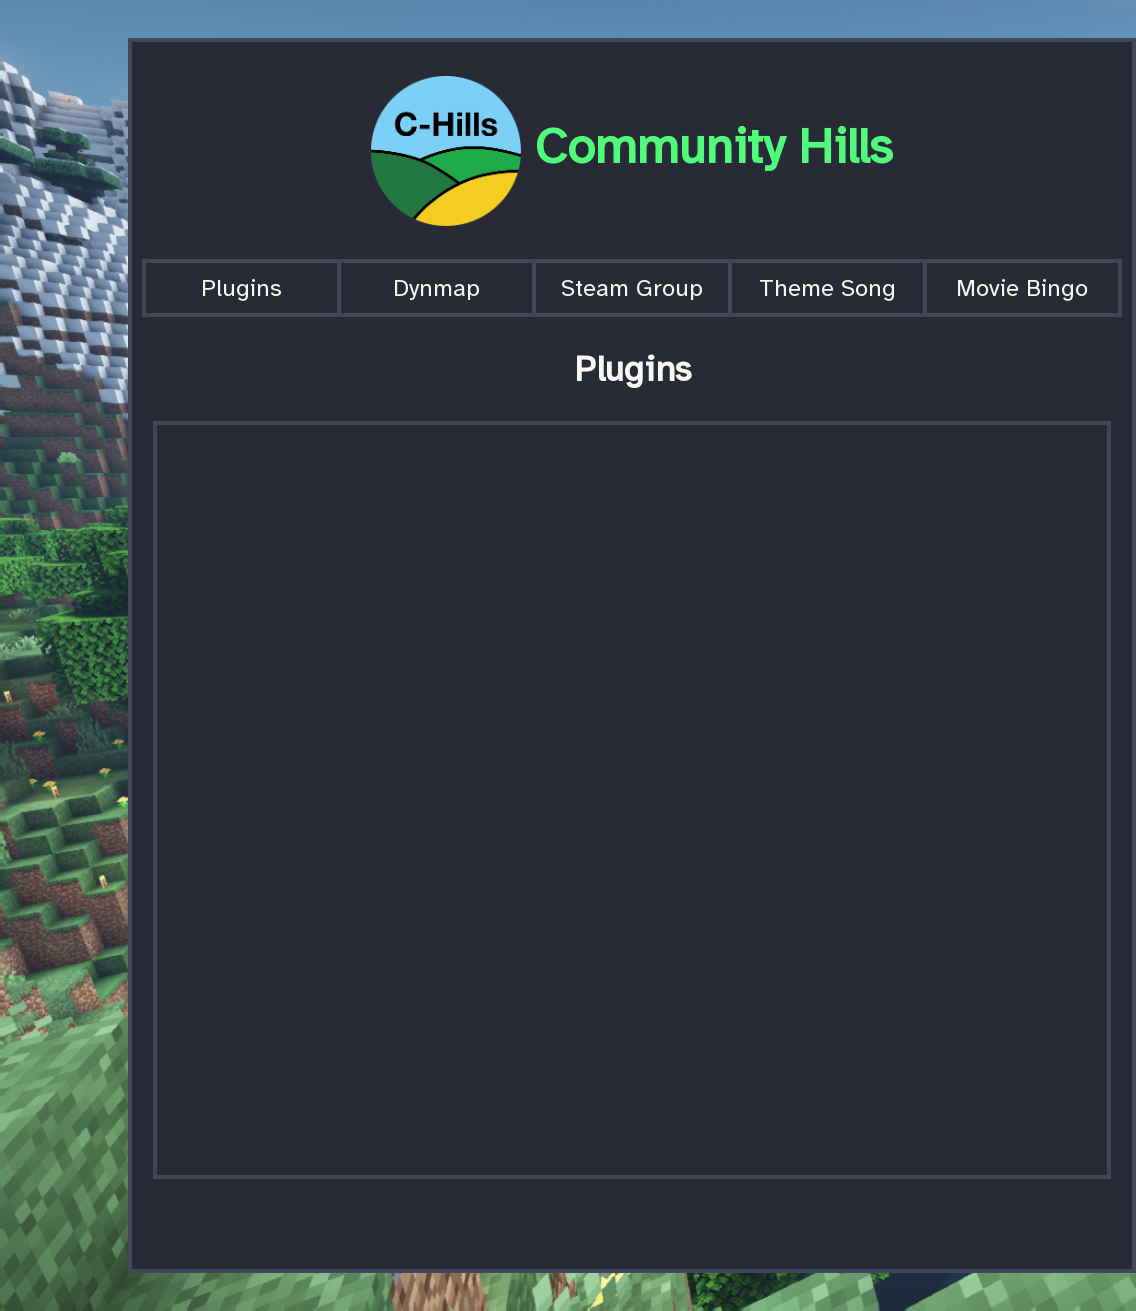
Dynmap (436, 288)
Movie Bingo (1022, 288)
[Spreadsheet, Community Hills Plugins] (632, 800)
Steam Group (632, 288)
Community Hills (714, 146)
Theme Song (827, 288)
